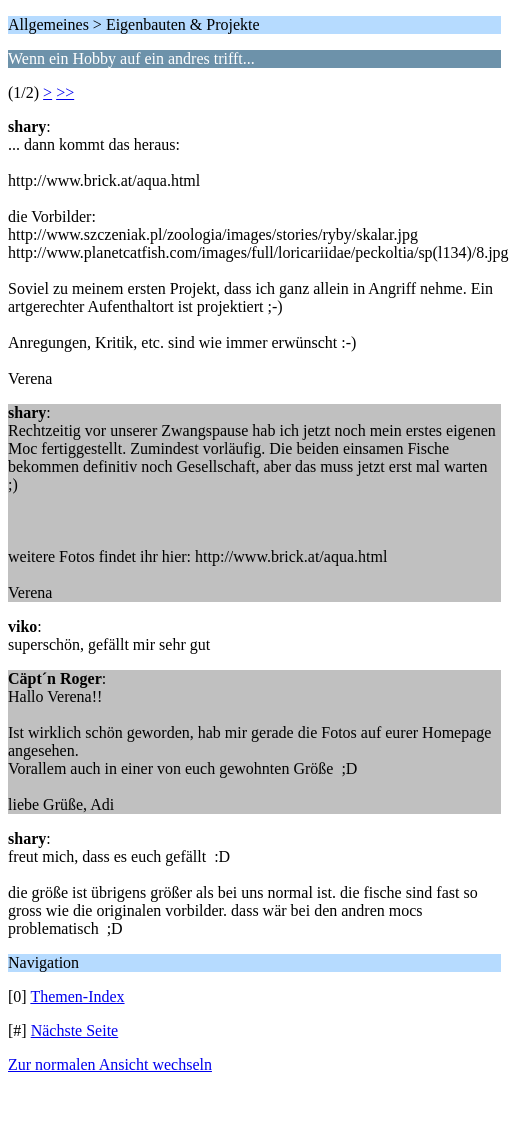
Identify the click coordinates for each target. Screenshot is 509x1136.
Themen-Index (77, 996)
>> (65, 92)
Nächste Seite (75, 1030)
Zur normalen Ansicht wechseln (110, 1064)
